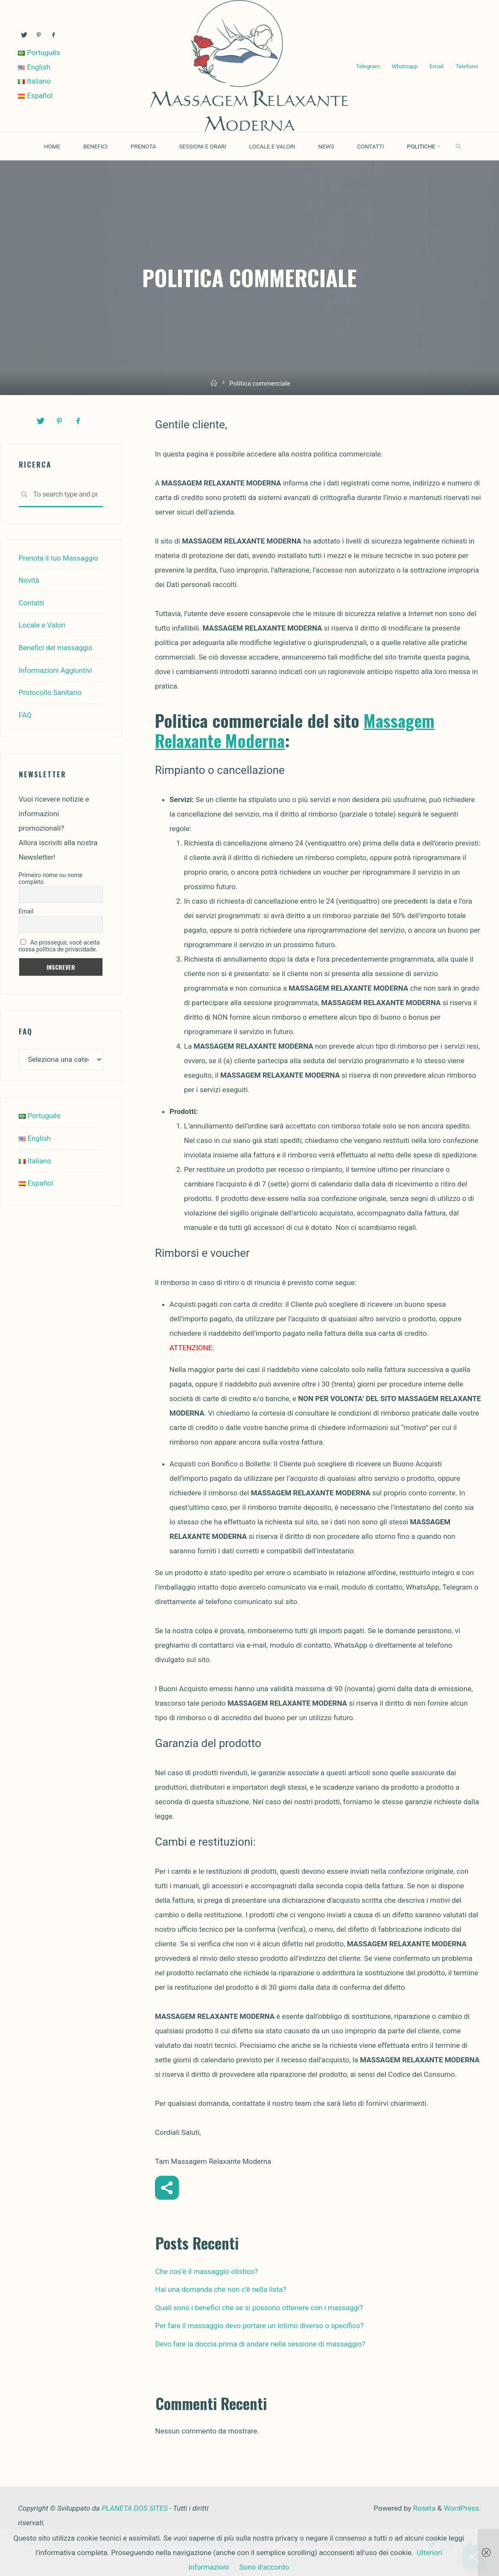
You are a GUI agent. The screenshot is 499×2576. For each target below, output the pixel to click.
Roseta (423, 2508)
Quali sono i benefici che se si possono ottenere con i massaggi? (259, 2307)
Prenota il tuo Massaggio (59, 557)
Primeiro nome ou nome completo (51, 876)
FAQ (25, 713)
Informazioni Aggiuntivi (56, 668)
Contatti (31, 602)
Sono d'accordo (264, 2567)
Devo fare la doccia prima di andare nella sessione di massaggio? (260, 2344)
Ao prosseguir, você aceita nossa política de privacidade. (59, 944)
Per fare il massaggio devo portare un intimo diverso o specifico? (259, 2325)
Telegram (364, 59)
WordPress (461, 2508)
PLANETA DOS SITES (135, 2508)
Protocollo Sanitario (50, 690)
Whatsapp (402, 59)
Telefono (363, 73)
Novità (29, 580)
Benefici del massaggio (56, 646)
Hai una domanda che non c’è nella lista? (220, 2289)
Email (435, 59)
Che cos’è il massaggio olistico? (206, 2271)
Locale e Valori (42, 624)
